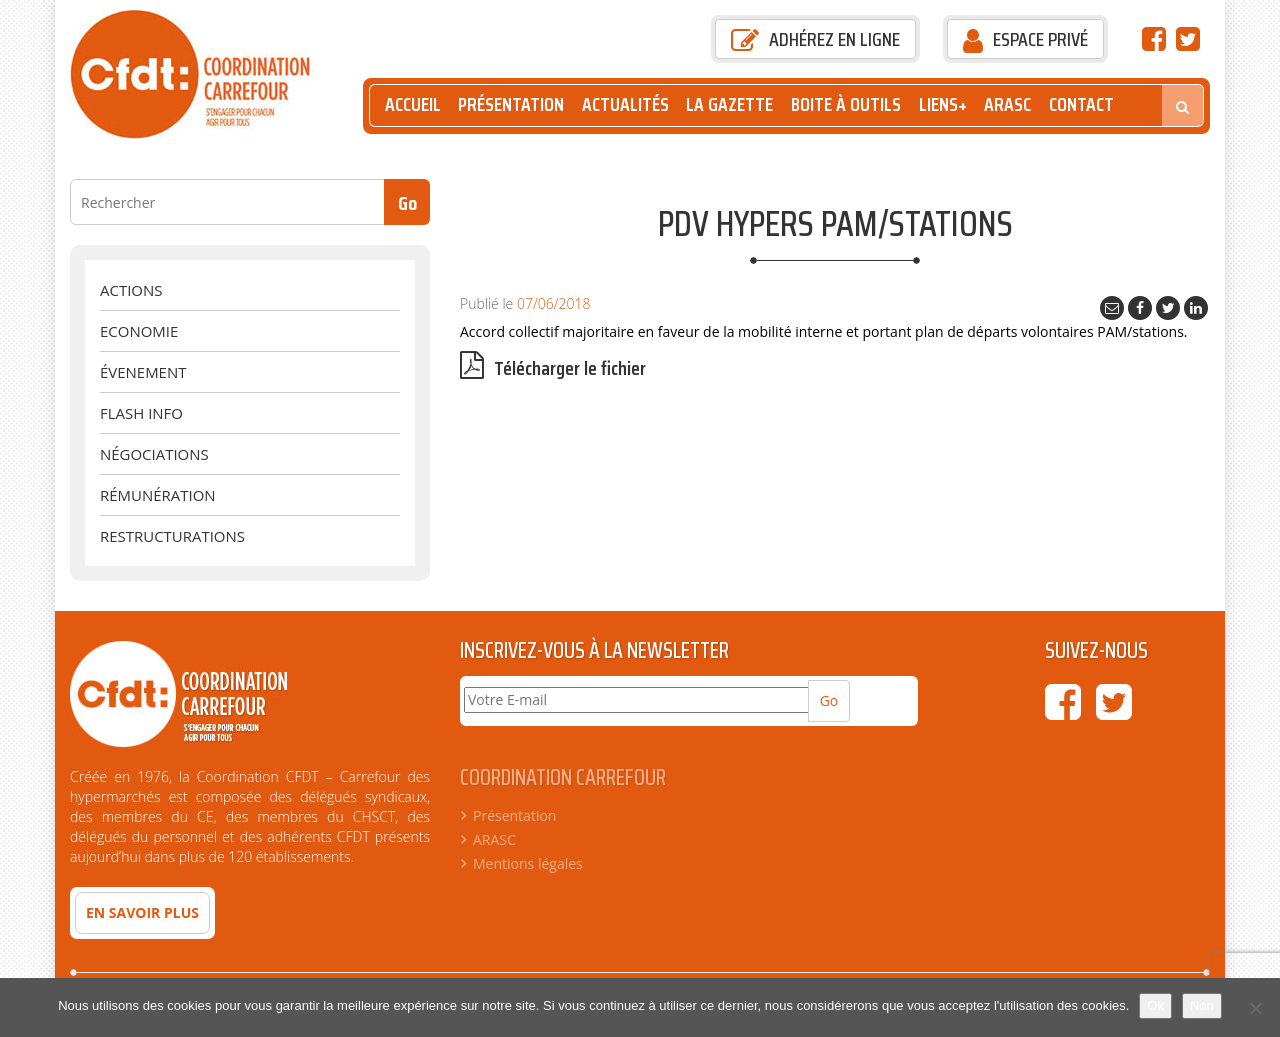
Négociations (154, 454)
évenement (143, 372)
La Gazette (729, 104)
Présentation (511, 104)
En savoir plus (142, 912)
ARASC (1007, 104)
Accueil (413, 104)
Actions (131, 290)
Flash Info (141, 413)
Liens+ (943, 104)
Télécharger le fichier (553, 368)
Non (1202, 1005)
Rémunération (158, 495)
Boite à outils (846, 104)
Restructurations (172, 536)
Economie (139, 331)
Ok (1155, 1005)
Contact (1081, 104)
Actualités (625, 104)
